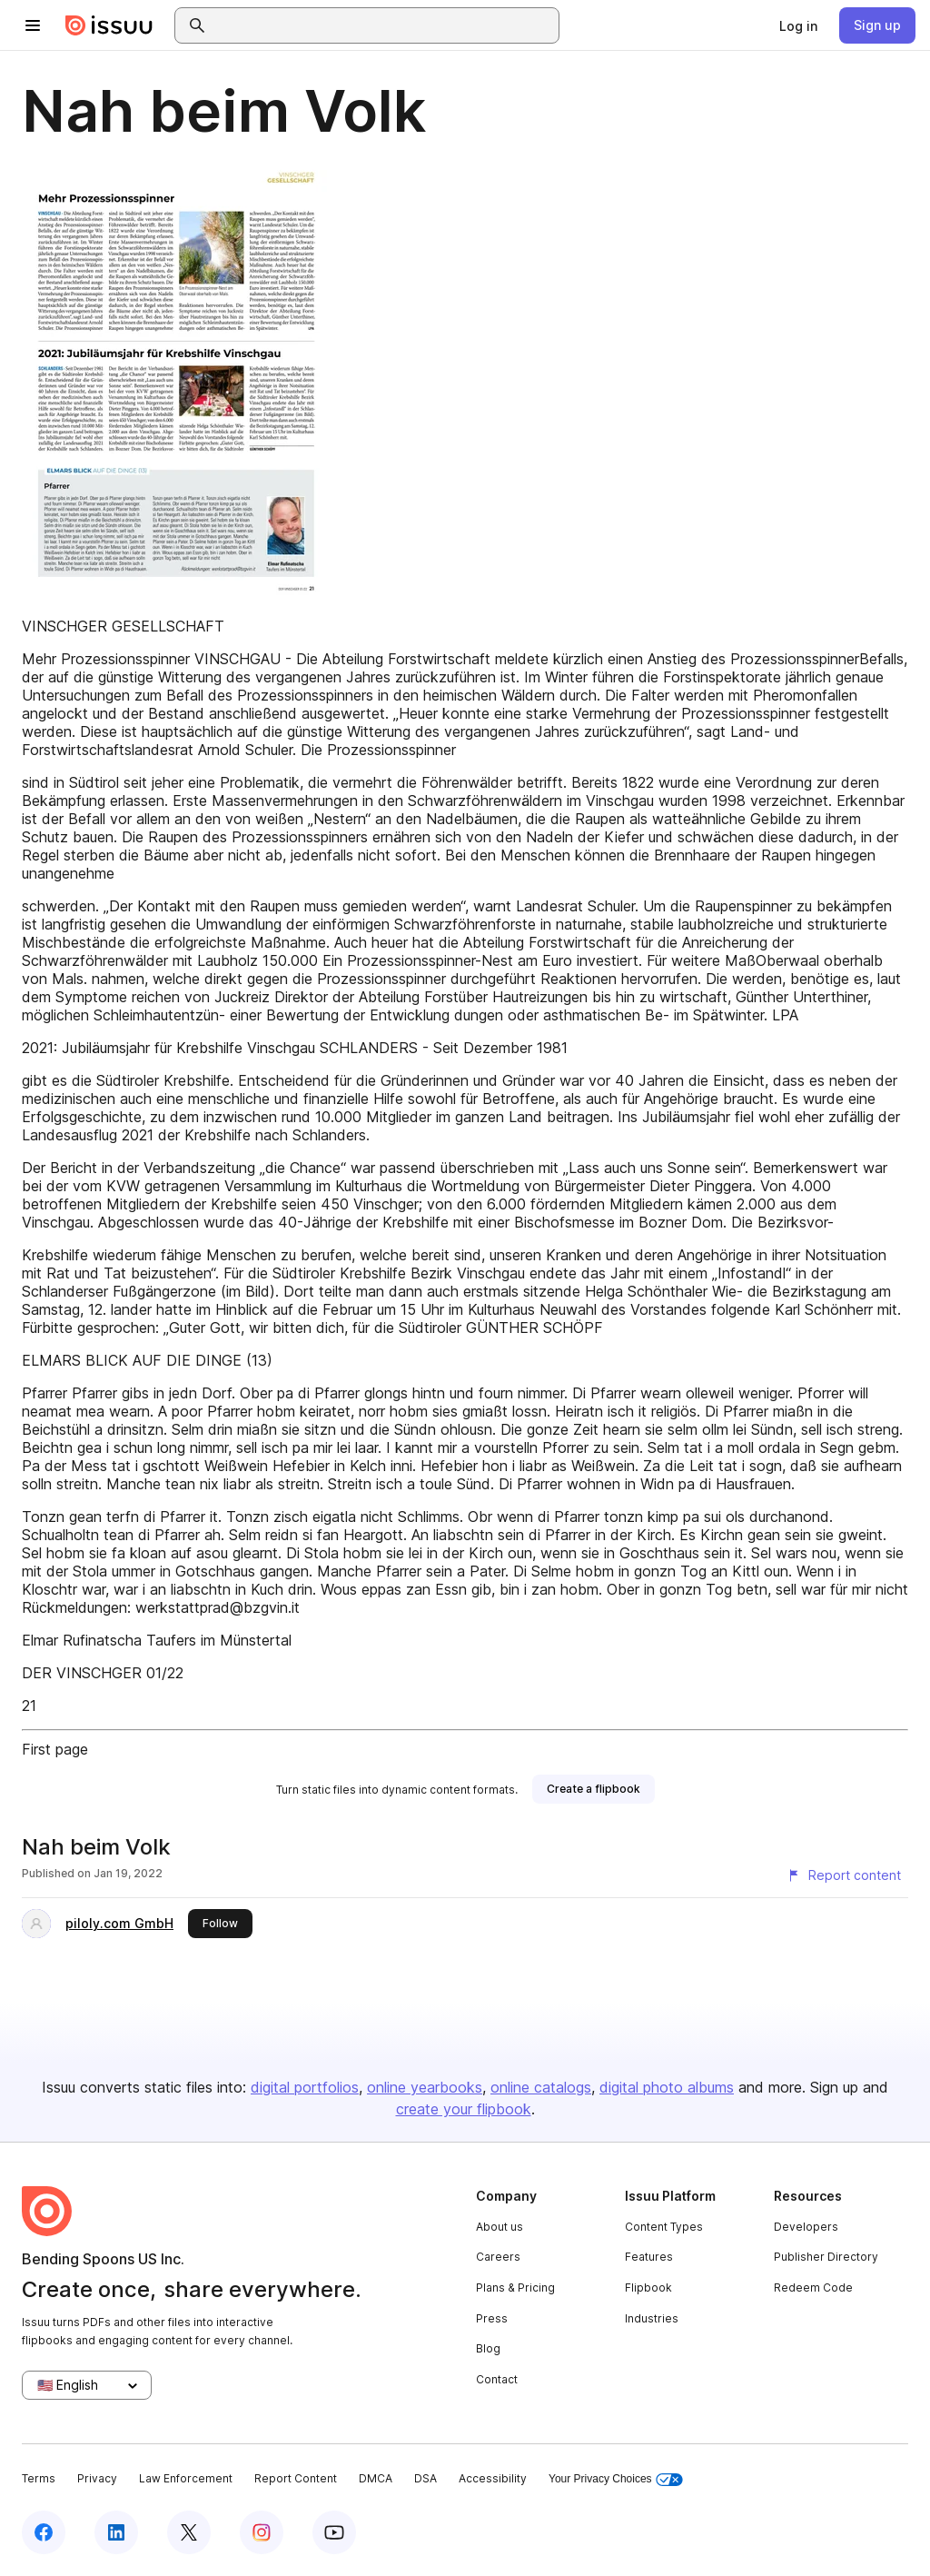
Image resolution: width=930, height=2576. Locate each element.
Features (649, 2256)
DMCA (375, 2478)
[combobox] (383, 25)
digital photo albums (666, 2087)
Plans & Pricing (515, 2287)
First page (55, 1749)
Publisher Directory (826, 2256)
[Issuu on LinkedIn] (116, 2532)
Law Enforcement (185, 2478)
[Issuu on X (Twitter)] (189, 2532)
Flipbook (648, 2287)
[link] (798, 25)
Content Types (664, 2226)
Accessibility (493, 2478)
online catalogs (540, 2087)
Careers (498, 2256)
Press (492, 2318)
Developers (806, 2226)
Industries (651, 2318)
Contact (497, 2379)
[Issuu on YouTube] (334, 2532)
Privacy (97, 2478)
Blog (488, 2348)
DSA (425, 2478)
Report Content (295, 2478)
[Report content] (843, 1875)
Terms (38, 2478)
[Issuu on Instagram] (261, 2532)
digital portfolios (305, 2087)
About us (499, 2226)
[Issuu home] (109, 25)
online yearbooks (424, 2087)
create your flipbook (463, 2109)
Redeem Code (813, 2287)
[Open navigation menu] (33, 25)
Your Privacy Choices (616, 2479)
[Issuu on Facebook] (43, 2532)
